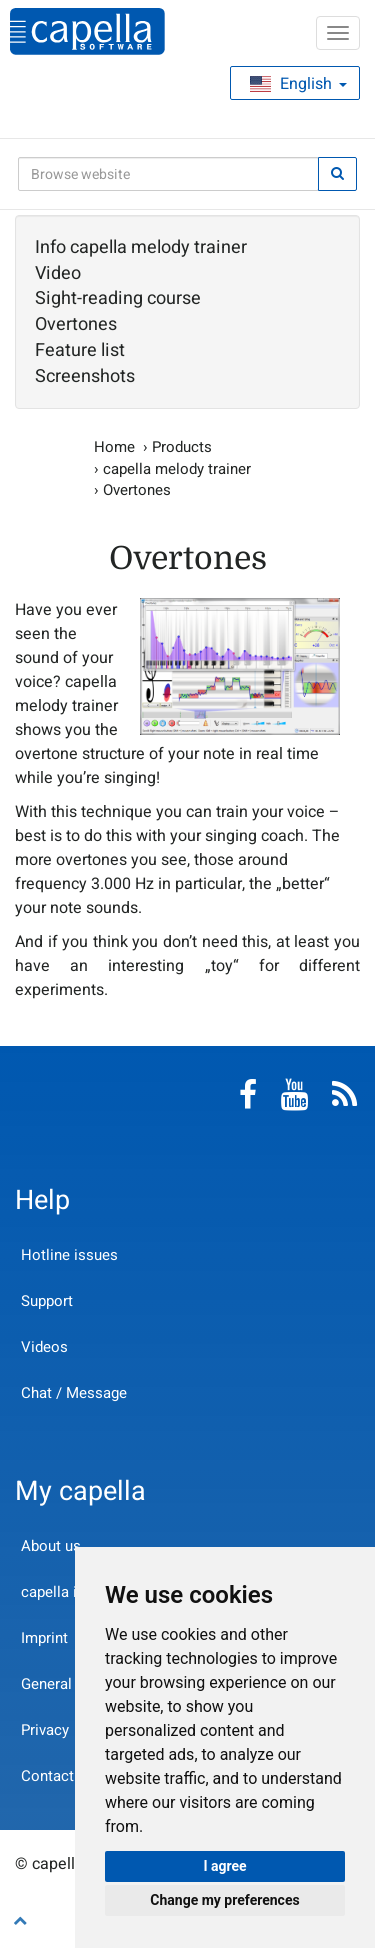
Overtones (76, 325)
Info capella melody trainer (141, 248)
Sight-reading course (118, 299)
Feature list (80, 351)
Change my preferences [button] (224, 1900)
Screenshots (85, 377)
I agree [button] (224, 1866)
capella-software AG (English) (87, 31)
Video (58, 274)
